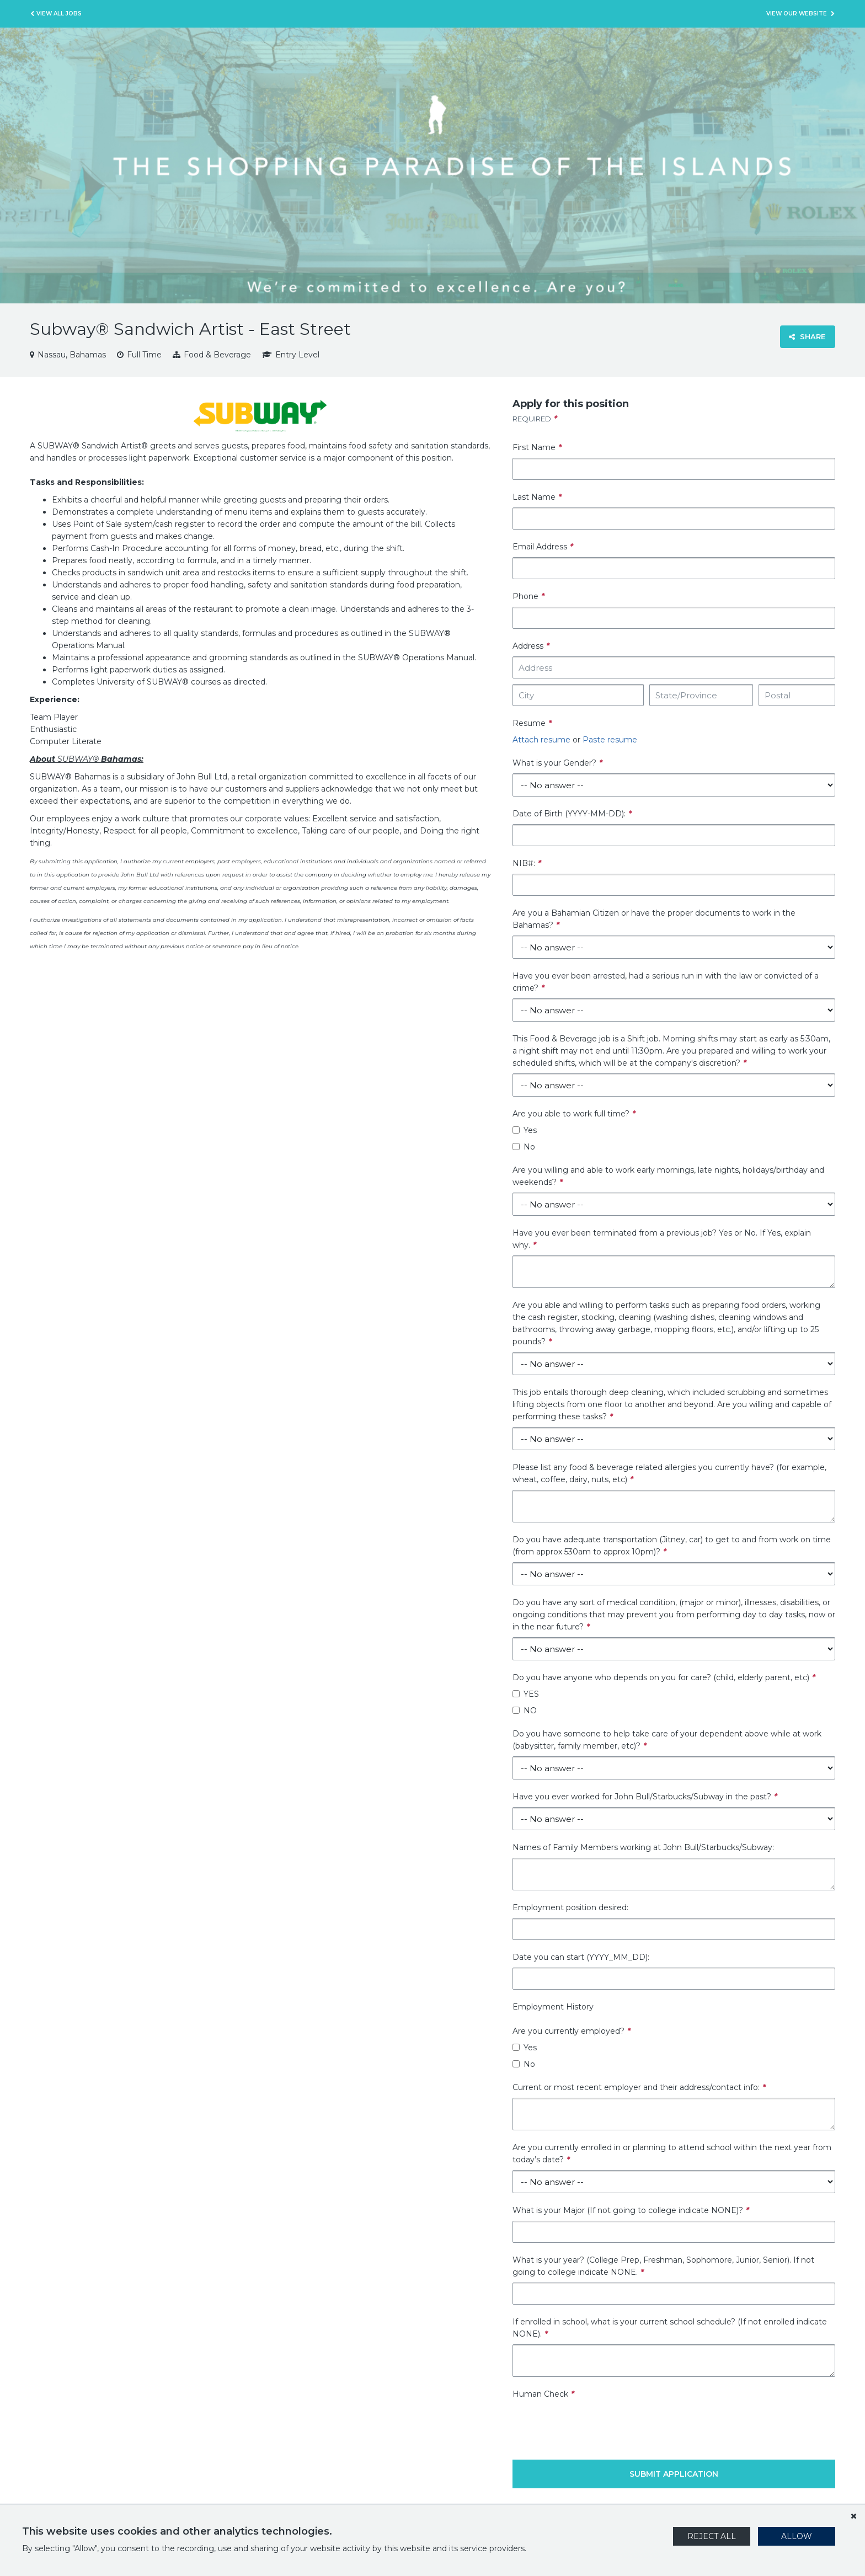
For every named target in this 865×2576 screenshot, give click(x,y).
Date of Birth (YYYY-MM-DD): (572, 814)
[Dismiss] (853, 2516)
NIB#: (526, 863)
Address (530, 646)
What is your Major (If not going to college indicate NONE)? (630, 2210)
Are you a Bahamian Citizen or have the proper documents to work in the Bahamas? (653, 919)
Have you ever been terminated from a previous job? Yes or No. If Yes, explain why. (661, 1239)
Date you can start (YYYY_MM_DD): (580, 1957)
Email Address (542, 547)
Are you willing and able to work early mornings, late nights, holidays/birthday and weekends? (668, 1176)
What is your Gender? (557, 763)
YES (525, 1694)
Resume (532, 723)
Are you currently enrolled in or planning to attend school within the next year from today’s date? (671, 2153)
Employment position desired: (570, 1907)
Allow (796, 2536)
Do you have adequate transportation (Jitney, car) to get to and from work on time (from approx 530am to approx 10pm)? (671, 1546)
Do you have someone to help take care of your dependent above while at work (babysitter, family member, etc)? (666, 1740)
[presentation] (596, 2421)
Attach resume (541, 740)
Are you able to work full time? (574, 1114)
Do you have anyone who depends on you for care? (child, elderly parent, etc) (663, 1677)
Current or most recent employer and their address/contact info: (639, 2087)
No (523, 1147)
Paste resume (610, 740)
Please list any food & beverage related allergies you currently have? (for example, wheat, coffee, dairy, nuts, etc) (669, 1473)
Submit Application (673, 2474)
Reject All (711, 2536)
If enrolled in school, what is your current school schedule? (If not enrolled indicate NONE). (669, 2328)
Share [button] (807, 336)
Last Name (537, 497)
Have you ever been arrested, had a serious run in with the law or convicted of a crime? (665, 982)
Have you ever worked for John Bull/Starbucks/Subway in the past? (644, 1797)
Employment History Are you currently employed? (571, 2019)
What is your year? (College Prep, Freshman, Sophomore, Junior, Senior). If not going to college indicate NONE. (663, 2266)
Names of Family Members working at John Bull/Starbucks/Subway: (643, 1847)
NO (524, 1710)
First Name (537, 447)
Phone (528, 596)
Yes (524, 1130)
